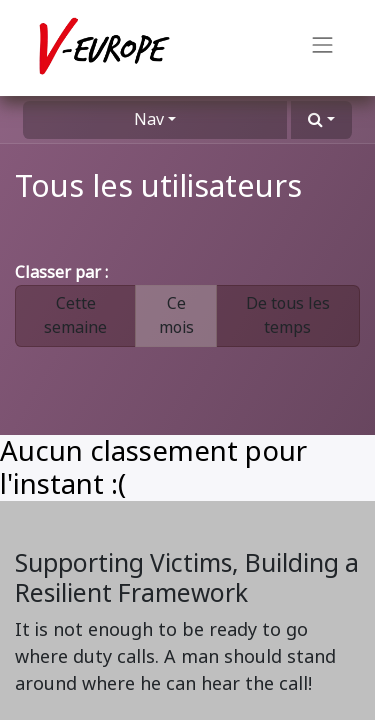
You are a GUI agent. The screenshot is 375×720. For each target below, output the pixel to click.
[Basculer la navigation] (323, 48)
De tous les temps (288, 315)
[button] (321, 120)
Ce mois (176, 315)
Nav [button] (149, 119)
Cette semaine (75, 315)
